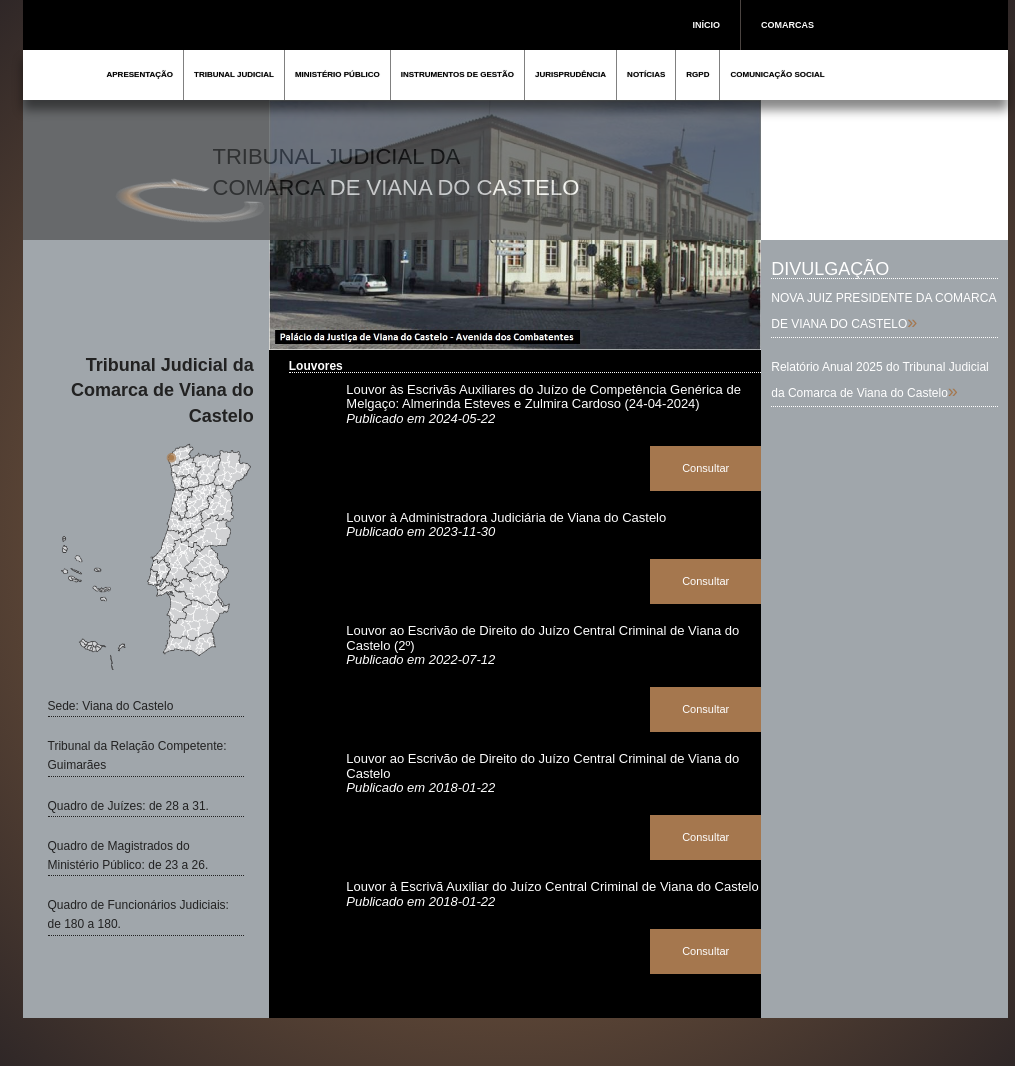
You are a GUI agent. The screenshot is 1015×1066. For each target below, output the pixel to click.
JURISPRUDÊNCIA (570, 74)
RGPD (697, 74)
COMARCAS (787, 25)
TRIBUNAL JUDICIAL (234, 74)
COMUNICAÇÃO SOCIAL (777, 74)
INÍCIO (707, 25)
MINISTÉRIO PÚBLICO (337, 74)
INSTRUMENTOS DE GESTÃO (457, 74)
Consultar (705, 468)
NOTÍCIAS (646, 74)
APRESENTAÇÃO (140, 74)
